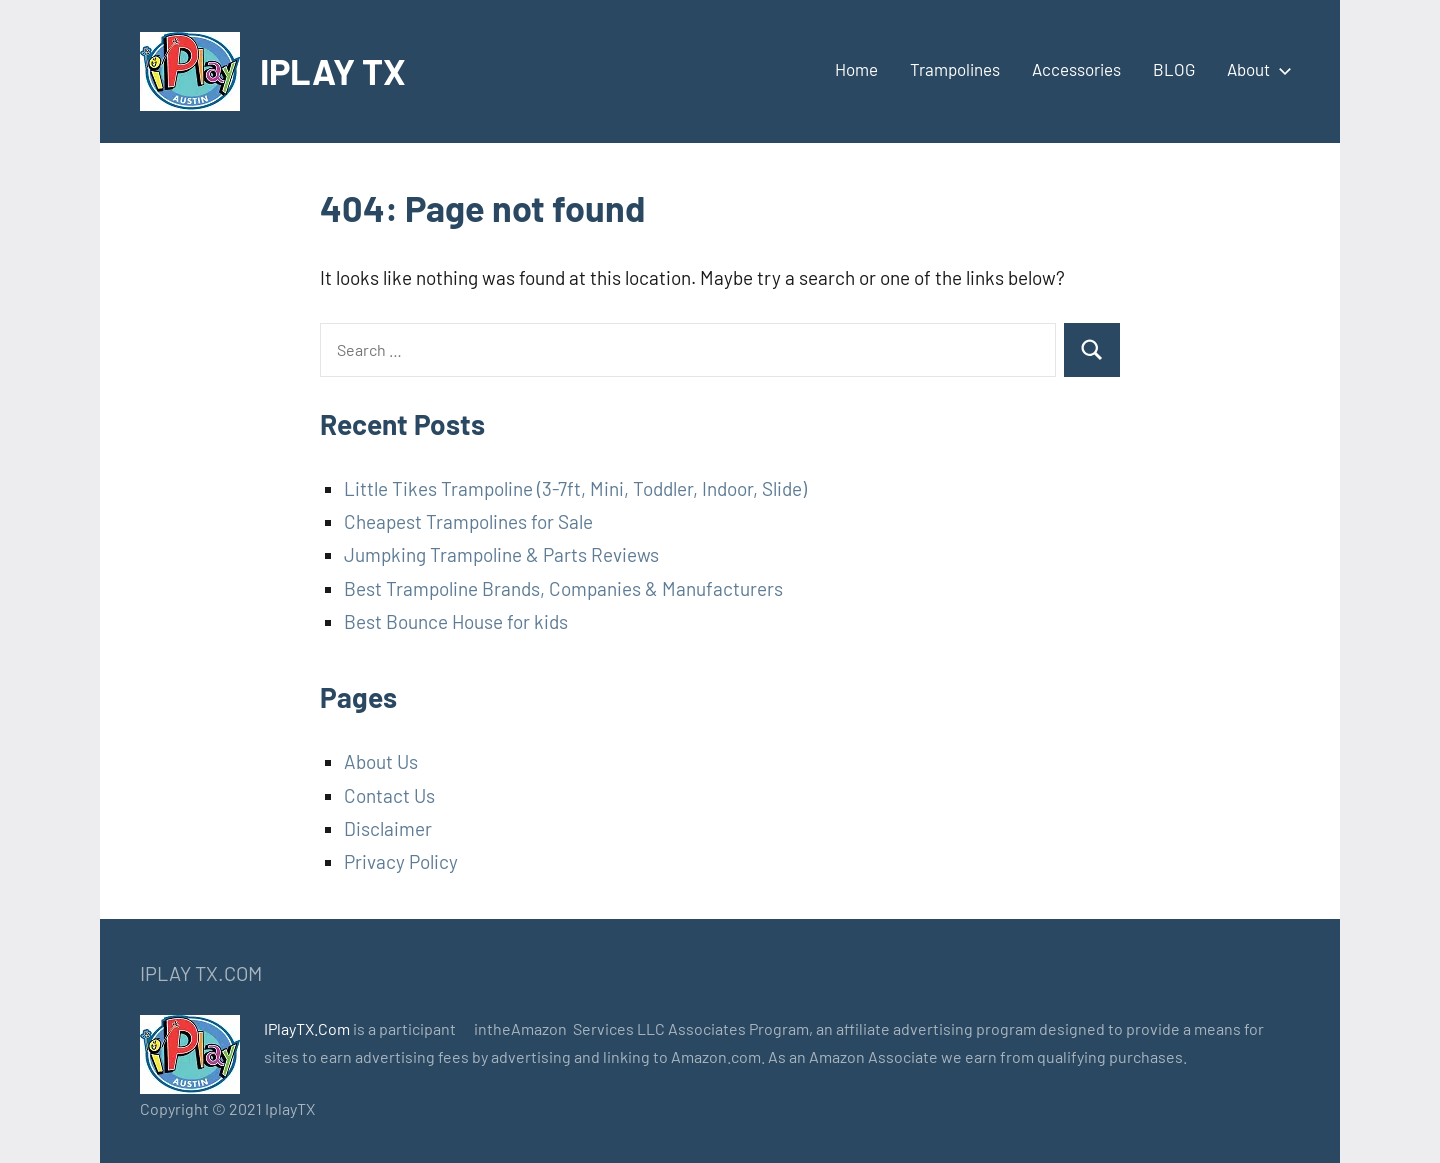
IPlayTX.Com (307, 1028)
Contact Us (389, 795)
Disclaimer (388, 828)
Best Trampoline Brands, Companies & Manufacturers (563, 588)
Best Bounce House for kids (456, 621)
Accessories (1076, 69)
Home (856, 69)
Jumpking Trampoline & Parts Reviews (501, 554)
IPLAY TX (333, 70)
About (1255, 69)
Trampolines (955, 69)
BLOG (1174, 69)
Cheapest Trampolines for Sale (468, 521)
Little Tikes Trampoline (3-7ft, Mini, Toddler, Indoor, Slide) (575, 488)
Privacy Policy (401, 861)
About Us (381, 761)
